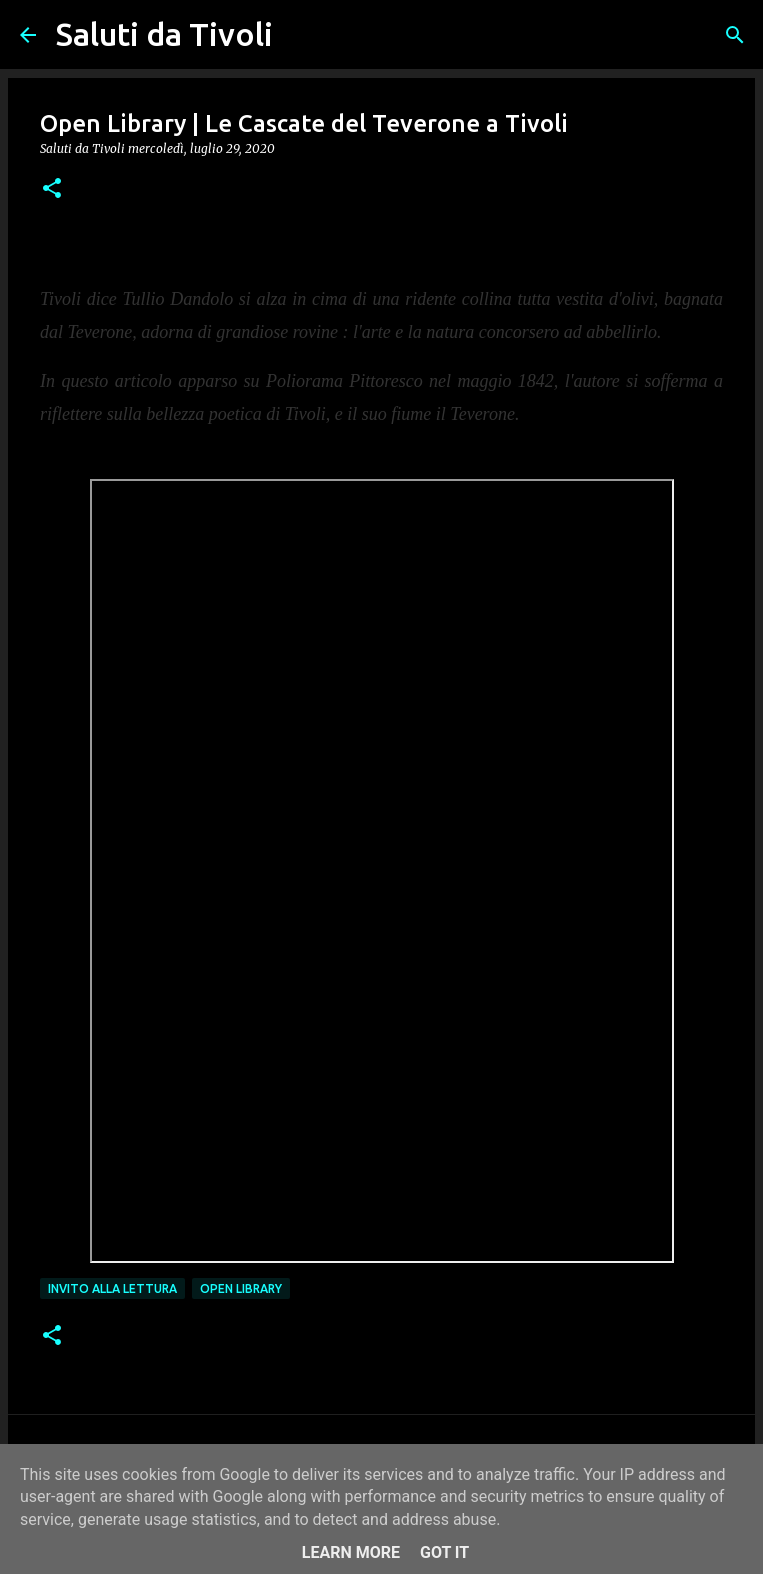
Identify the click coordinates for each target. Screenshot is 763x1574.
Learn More (351, 1552)
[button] (52, 189)
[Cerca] (301, 35)
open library (241, 1288)
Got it (444, 1552)
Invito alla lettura (112, 1288)
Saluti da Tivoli (164, 34)
